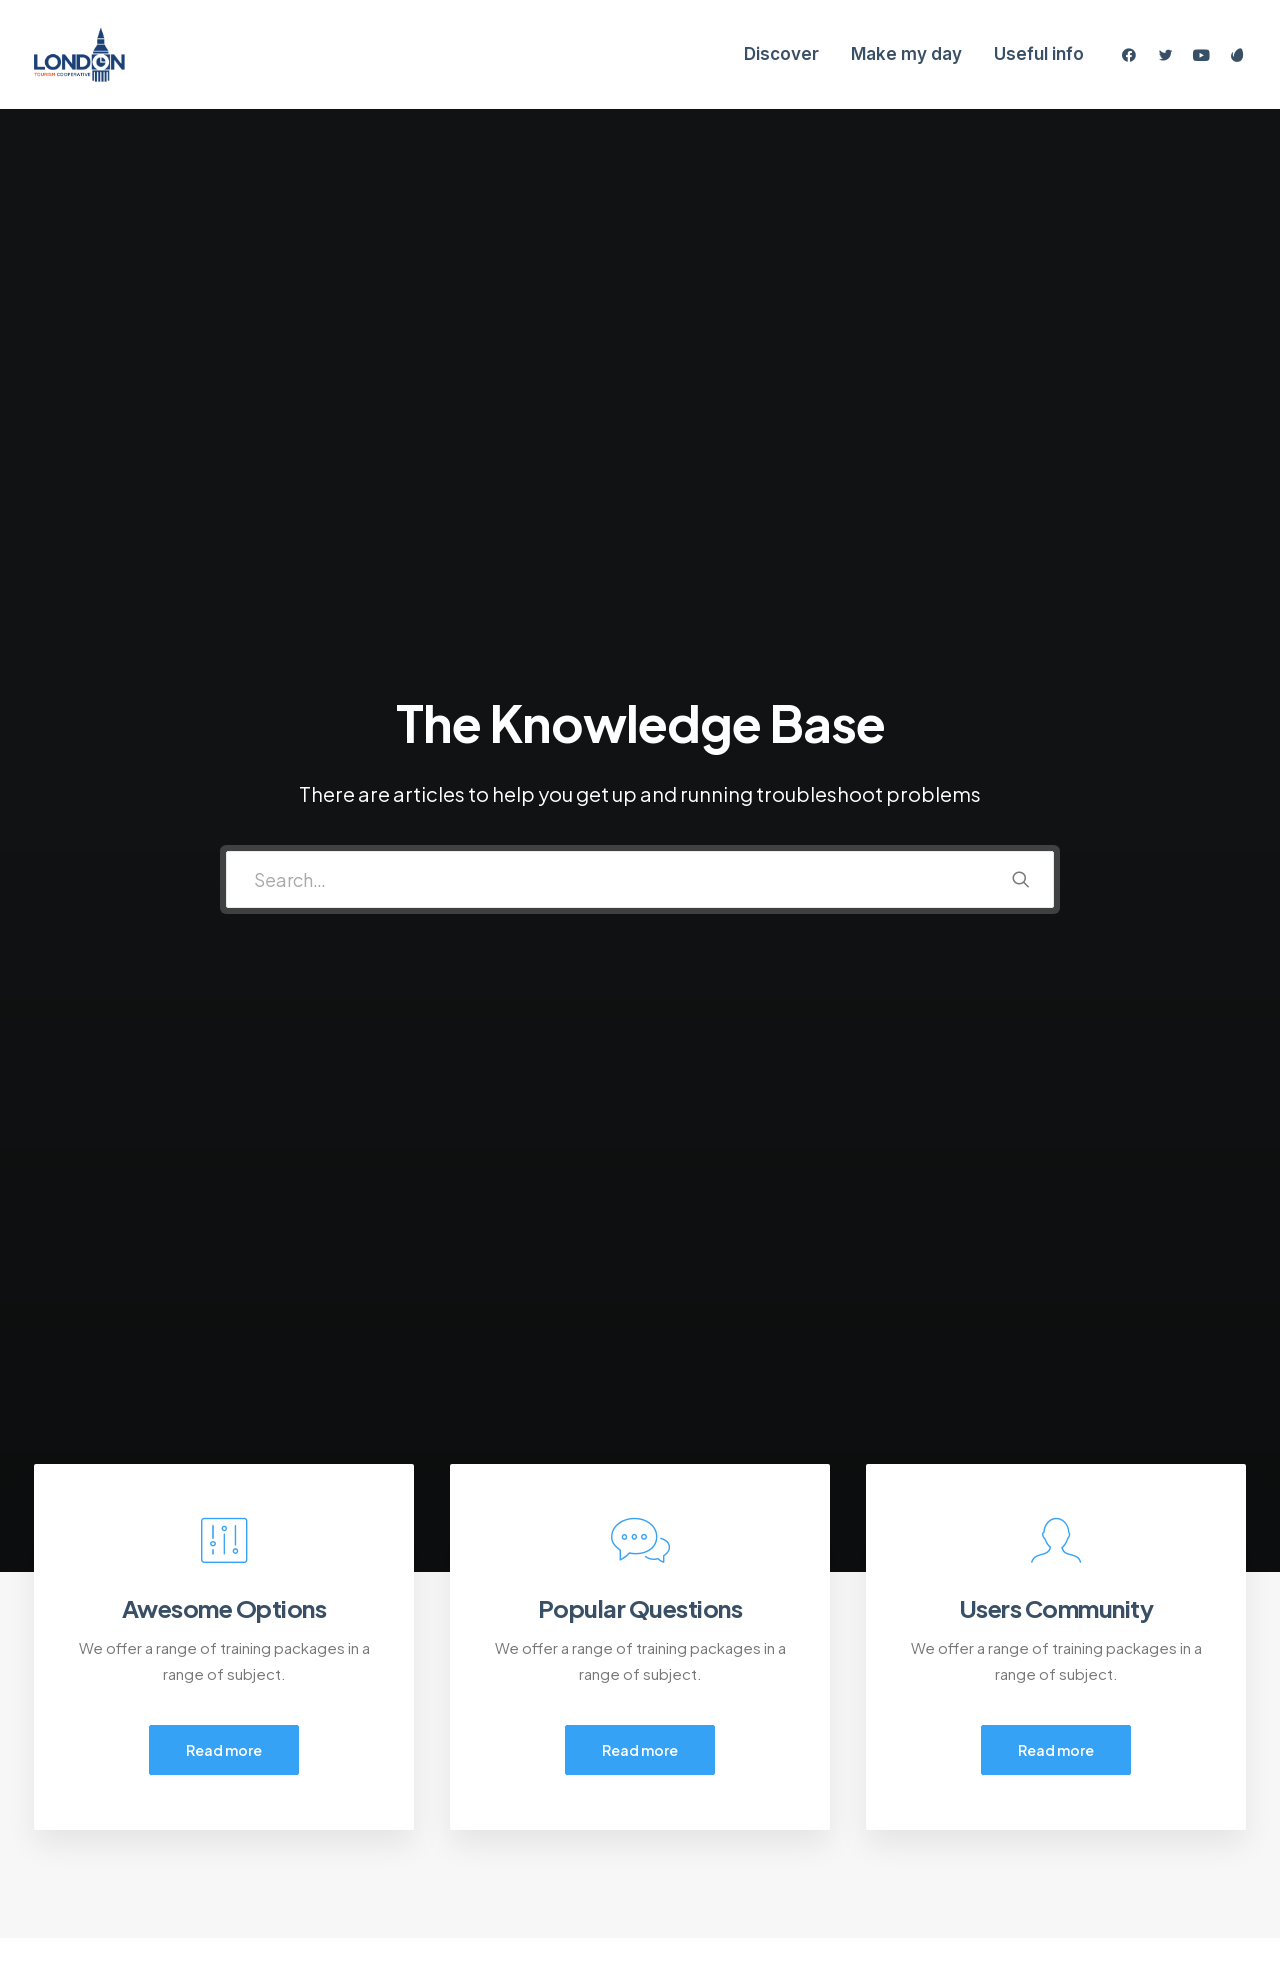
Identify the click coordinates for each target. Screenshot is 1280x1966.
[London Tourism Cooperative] (79, 54)
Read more (224, 781)
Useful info (1039, 54)
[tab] (212, 1209)
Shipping (706, 1765)
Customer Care (410, 1713)
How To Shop (722, 1739)
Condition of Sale (416, 1818)
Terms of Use (402, 1791)
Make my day (906, 54)
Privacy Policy (402, 1765)
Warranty (386, 1844)
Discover (781, 54)
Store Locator (725, 1818)
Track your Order (735, 1791)
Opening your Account (755, 1713)
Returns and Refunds (428, 1739)
